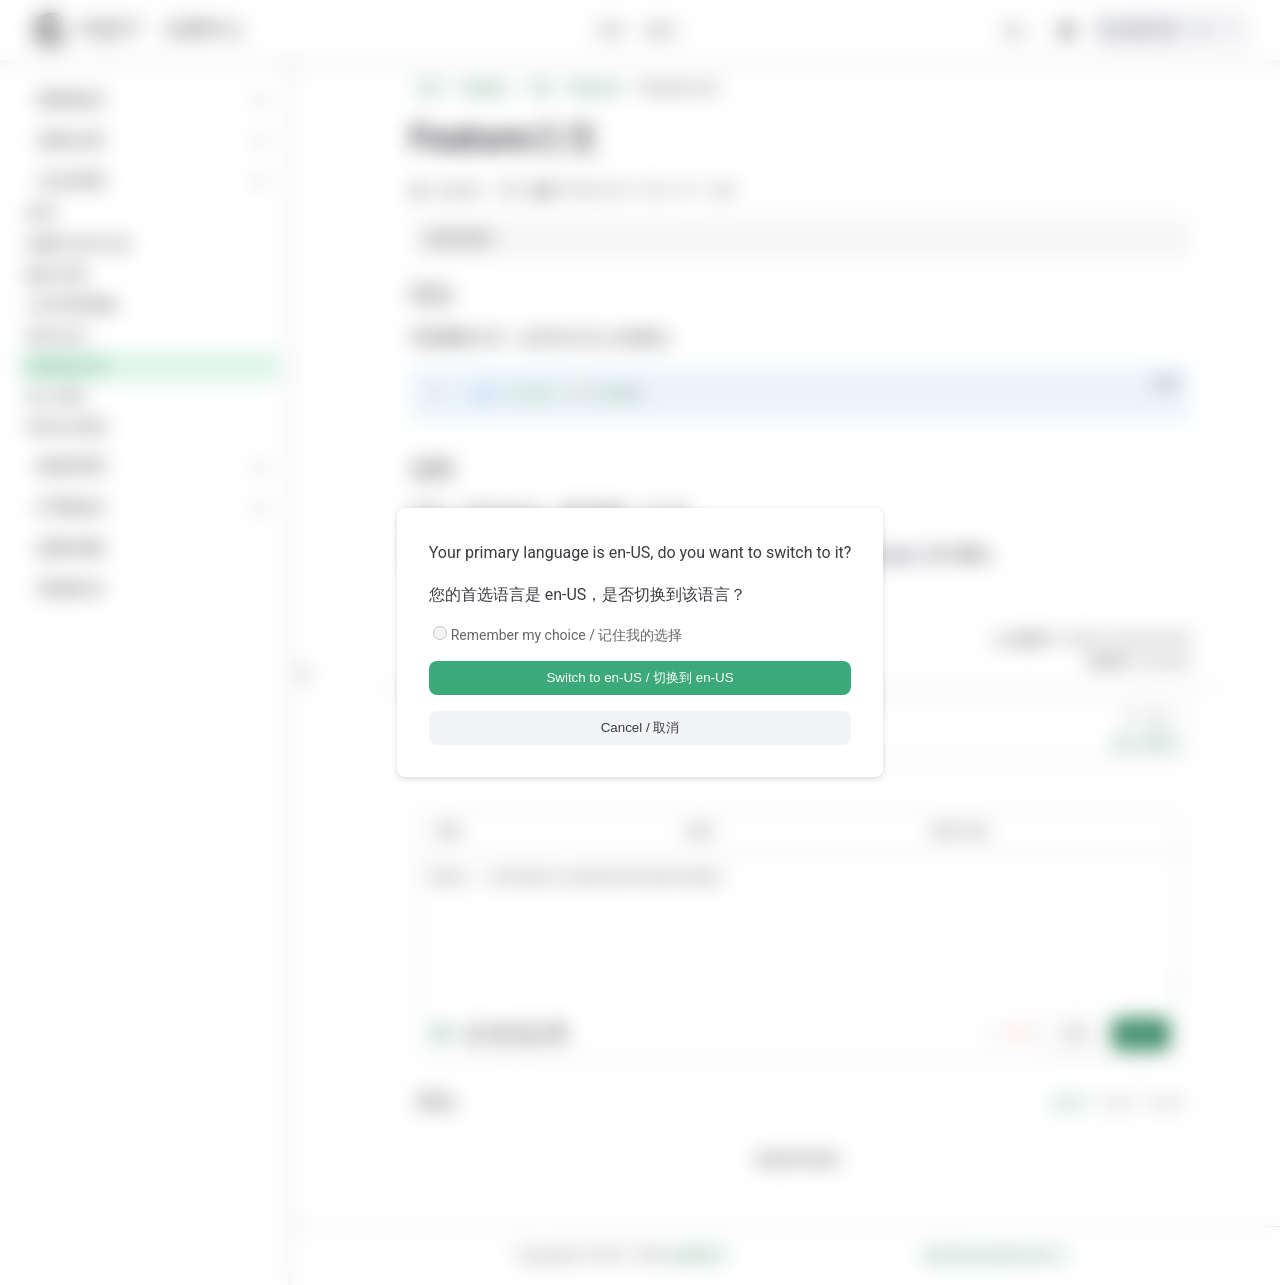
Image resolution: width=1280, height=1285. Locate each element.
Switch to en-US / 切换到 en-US (639, 677)
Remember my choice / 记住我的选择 (567, 635)
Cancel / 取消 (640, 727)
